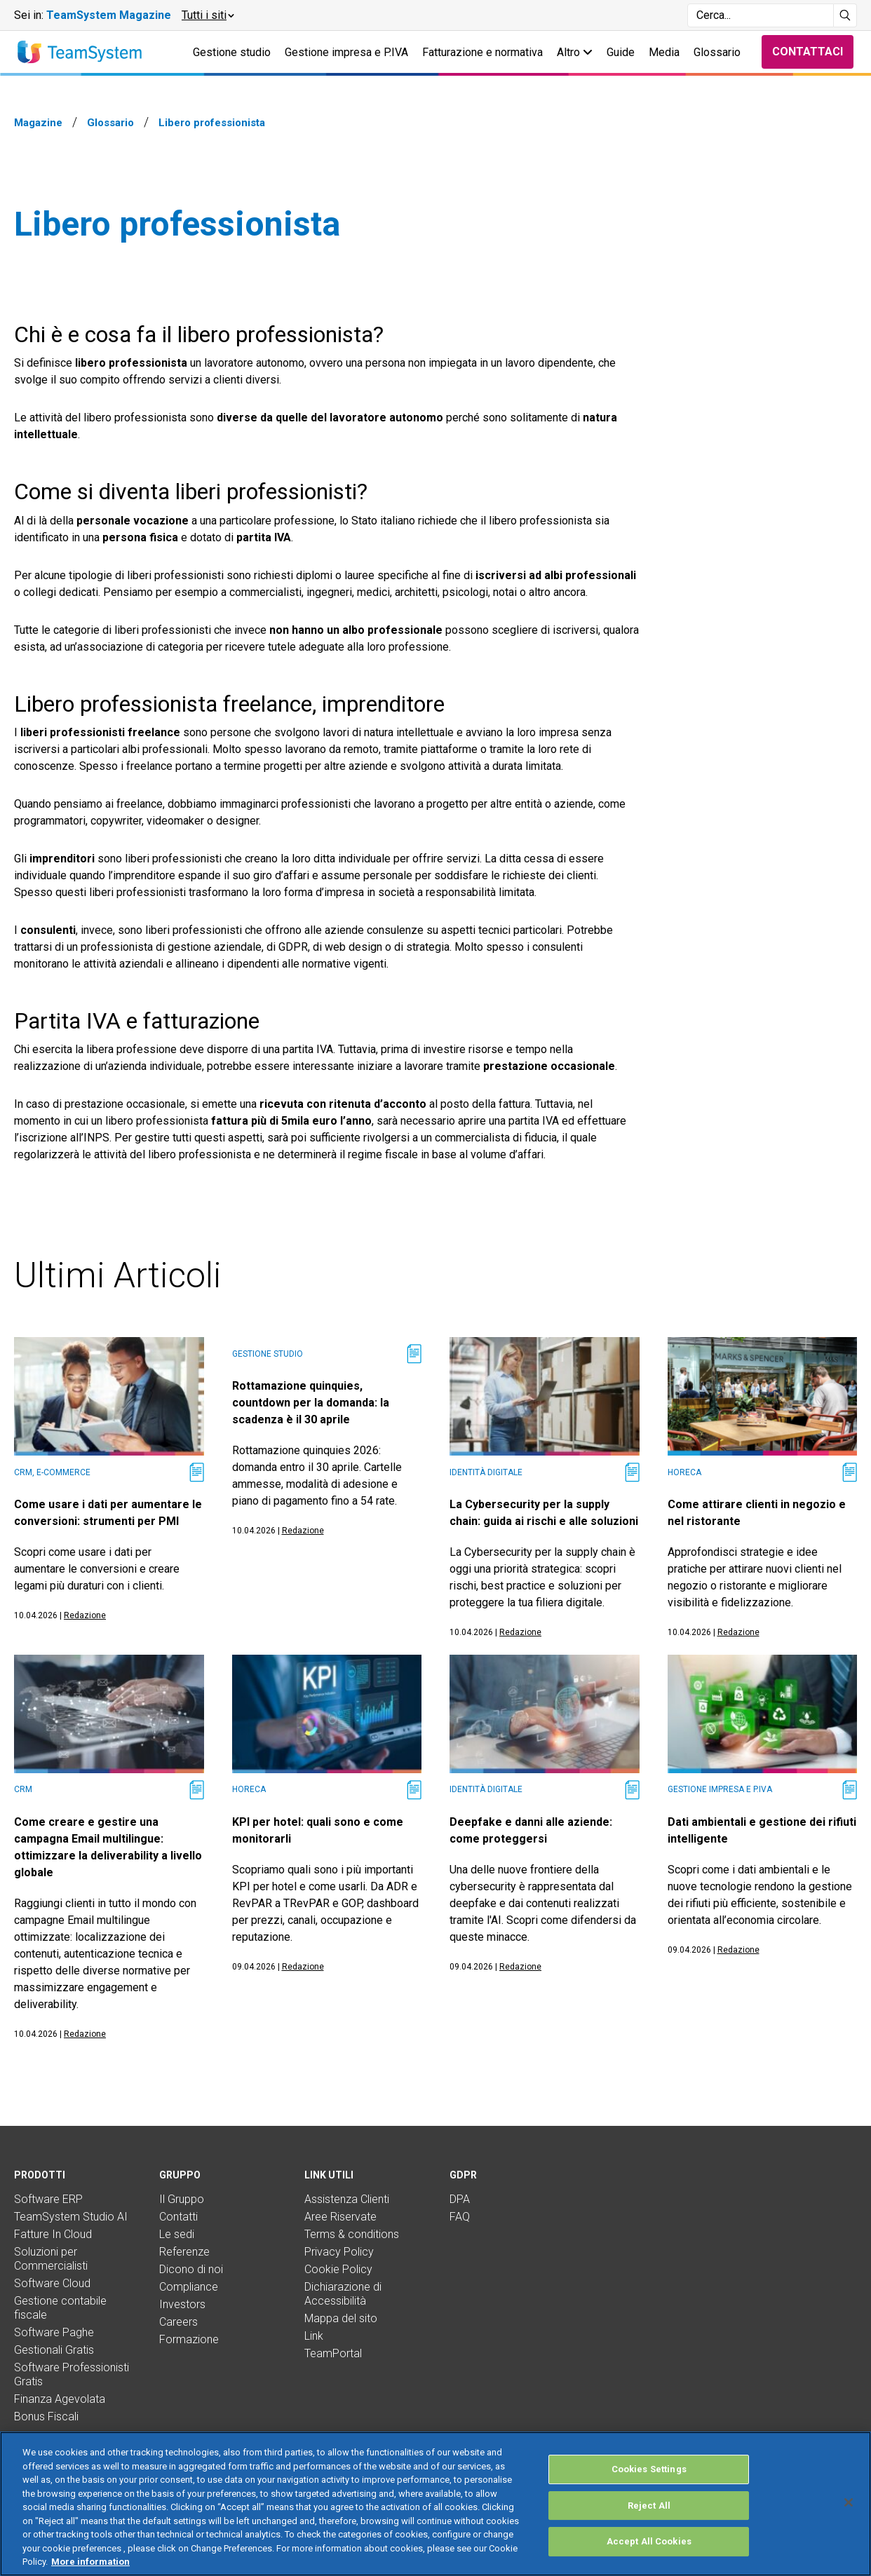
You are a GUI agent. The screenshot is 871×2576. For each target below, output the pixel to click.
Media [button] (664, 52)
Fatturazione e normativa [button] (482, 52)
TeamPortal (333, 2353)
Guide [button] (621, 52)
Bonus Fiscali (46, 2416)
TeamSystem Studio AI (71, 2216)
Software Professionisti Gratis (71, 2374)
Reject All (649, 2505)
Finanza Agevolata (59, 2399)
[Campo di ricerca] (760, 15)
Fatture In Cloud (53, 2234)
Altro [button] (575, 52)
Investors (182, 2304)
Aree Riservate (340, 2216)
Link (313, 2336)
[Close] (848, 2502)
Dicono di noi (191, 2269)
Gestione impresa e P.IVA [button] (346, 52)
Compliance (188, 2286)
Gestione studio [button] (232, 52)
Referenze (184, 2251)
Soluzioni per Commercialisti (51, 2258)
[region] (435, 2504)
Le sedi (176, 2234)
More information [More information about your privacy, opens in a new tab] (90, 2561)
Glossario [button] (717, 52)
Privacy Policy (339, 2251)
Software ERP (48, 2199)
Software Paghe (54, 2332)
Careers (178, 2321)
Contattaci (807, 51)
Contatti (178, 2216)
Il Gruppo (181, 2199)
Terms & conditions (351, 2234)
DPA (460, 2199)
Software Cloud (52, 2283)
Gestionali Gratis (54, 2350)
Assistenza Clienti (346, 2199)
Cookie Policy (338, 2269)
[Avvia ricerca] (845, 15)
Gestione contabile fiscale (60, 2307)
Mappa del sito (340, 2318)
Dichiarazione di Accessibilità (343, 2293)
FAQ (460, 2216)
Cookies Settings (649, 2469)
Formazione (189, 2339)
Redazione (85, 1615)
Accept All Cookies (649, 2541)
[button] (207, 15)
